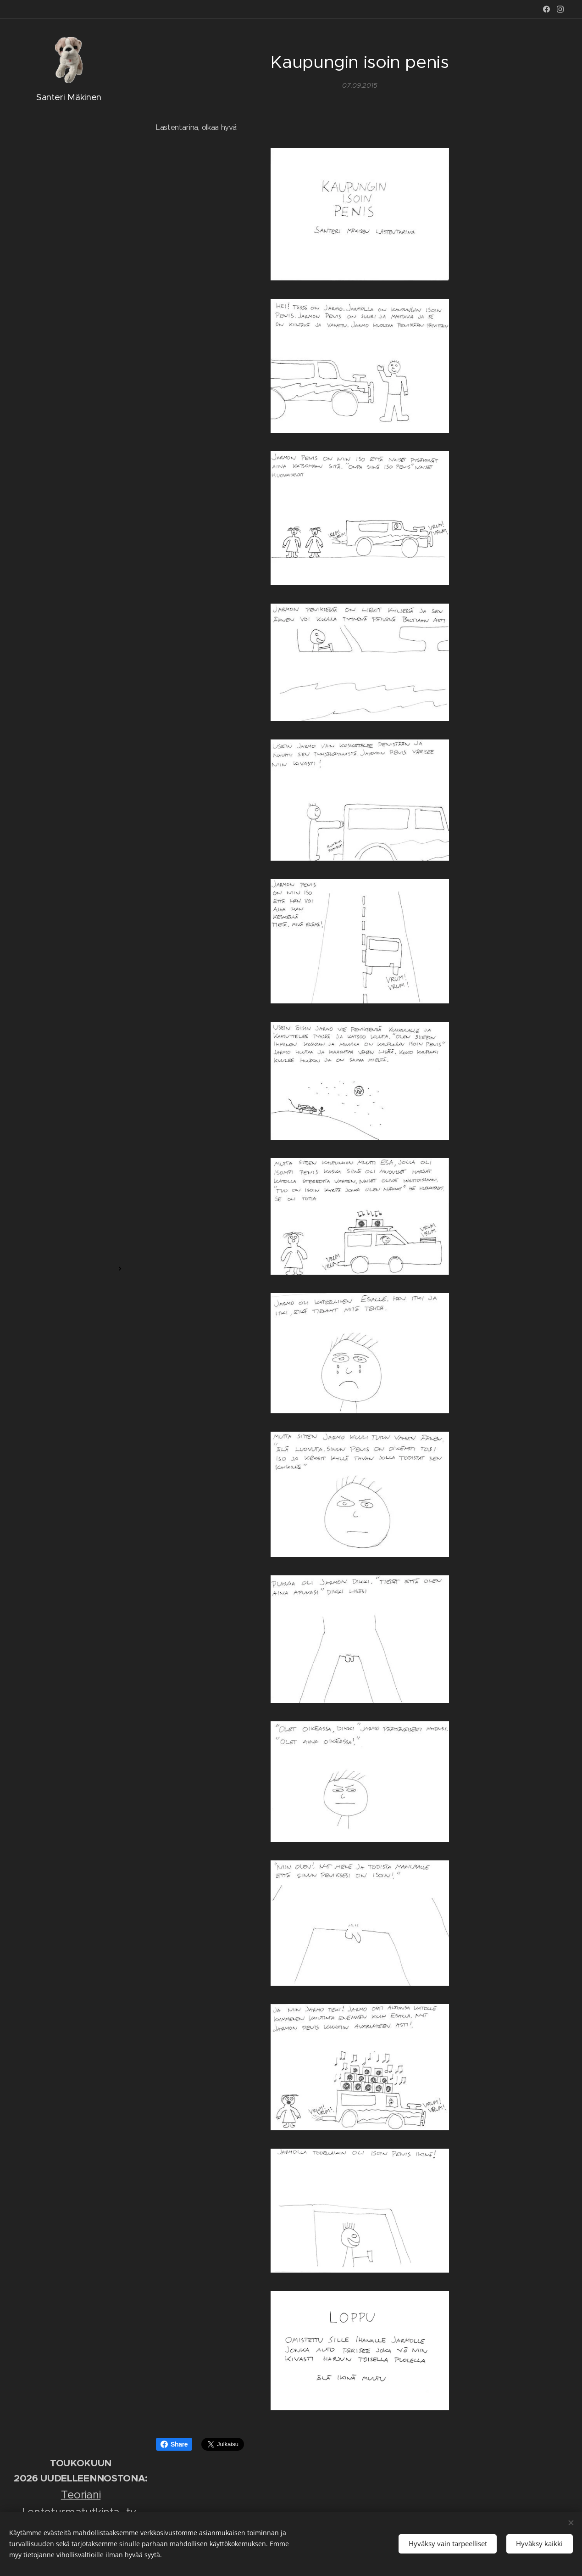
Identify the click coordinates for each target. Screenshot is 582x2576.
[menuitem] (69, 1224)
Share (174, 2444)
